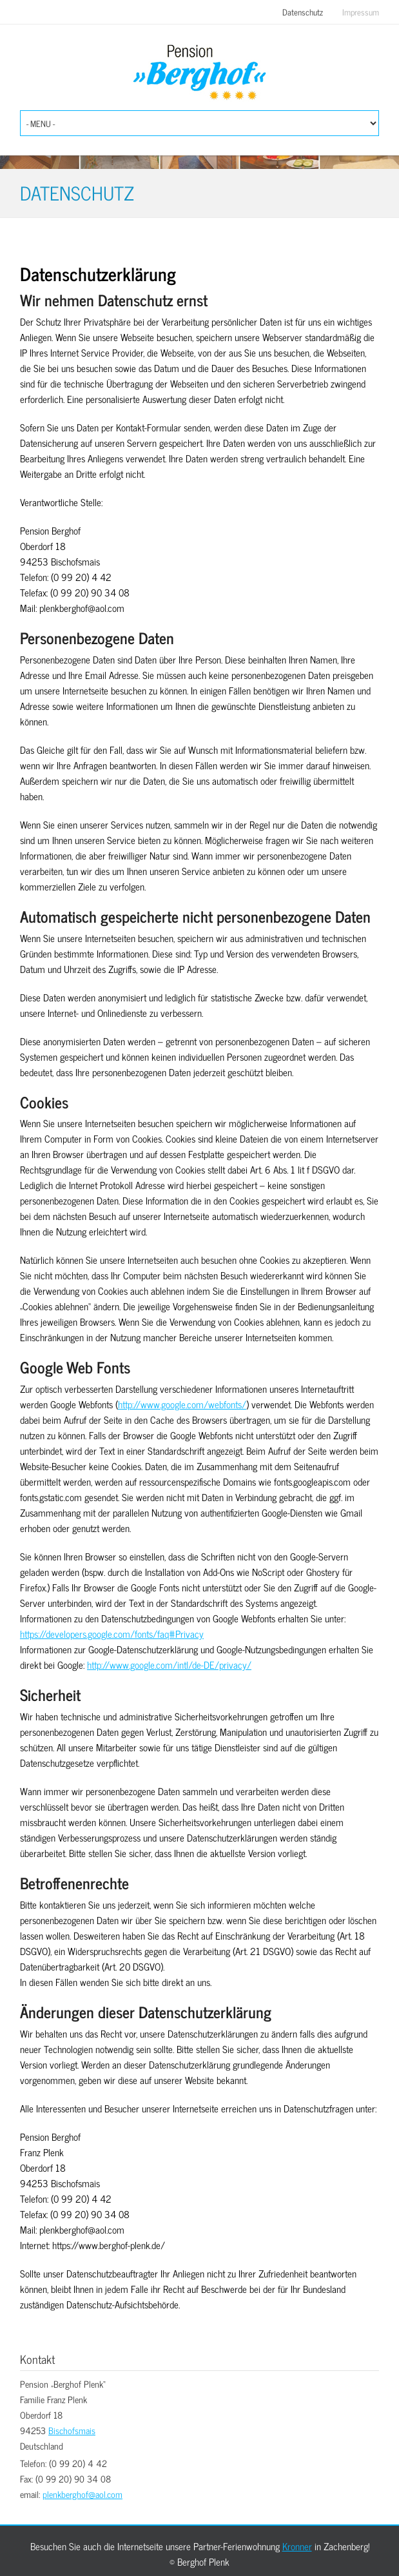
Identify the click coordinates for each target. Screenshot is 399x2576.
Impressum (360, 12)
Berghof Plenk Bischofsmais (199, 73)
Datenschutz (302, 12)
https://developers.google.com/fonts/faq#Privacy (112, 1634)
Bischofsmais (71, 2430)
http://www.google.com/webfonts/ (182, 1404)
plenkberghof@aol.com (82, 2493)
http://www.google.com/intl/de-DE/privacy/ (169, 1665)
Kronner (297, 2546)
